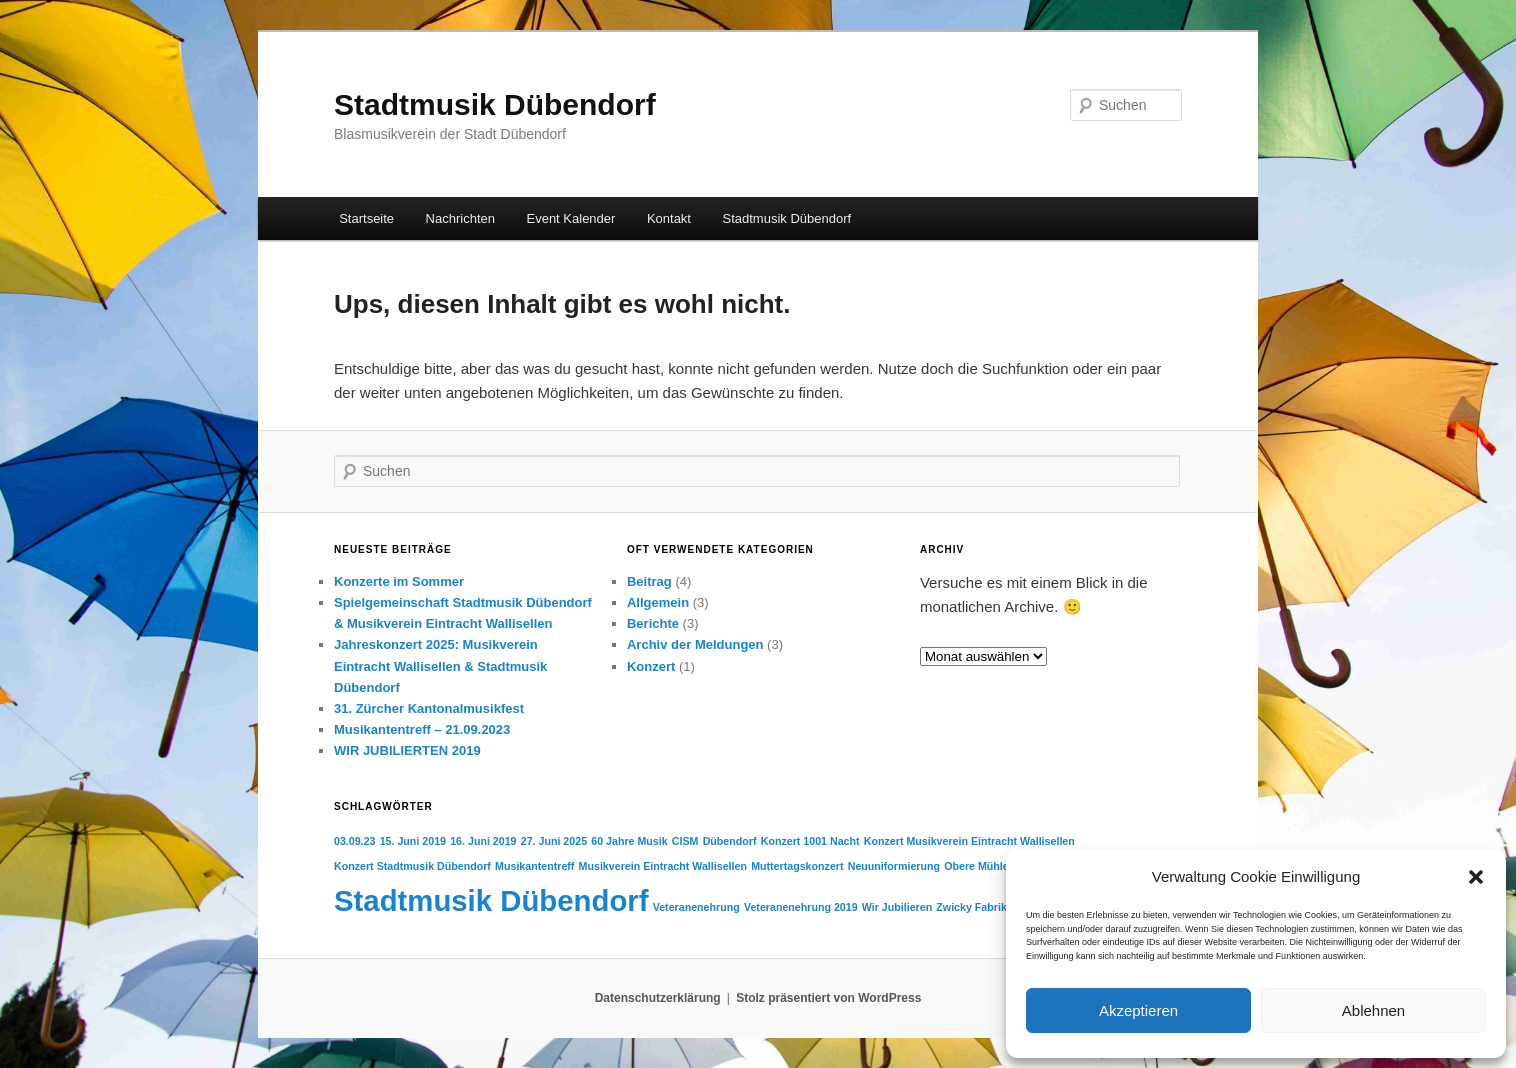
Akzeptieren (1138, 1010)
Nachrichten (460, 218)
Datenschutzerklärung (658, 998)
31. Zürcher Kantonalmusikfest (429, 708)
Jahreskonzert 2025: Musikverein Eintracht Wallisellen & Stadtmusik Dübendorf (440, 665)
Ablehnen (1373, 1010)
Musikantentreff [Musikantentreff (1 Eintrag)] (534, 866)
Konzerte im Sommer (399, 581)
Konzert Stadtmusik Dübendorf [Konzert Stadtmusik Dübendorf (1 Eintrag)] (412, 866)
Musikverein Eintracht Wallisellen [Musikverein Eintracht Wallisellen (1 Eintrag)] (663, 866)
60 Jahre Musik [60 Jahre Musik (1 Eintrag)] (629, 841)
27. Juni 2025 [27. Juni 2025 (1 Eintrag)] (554, 841)
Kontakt (669, 218)
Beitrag (649, 581)
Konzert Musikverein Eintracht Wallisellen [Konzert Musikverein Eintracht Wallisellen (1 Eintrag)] (969, 841)
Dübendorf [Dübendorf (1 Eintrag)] (730, 841)
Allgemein (658, 602)
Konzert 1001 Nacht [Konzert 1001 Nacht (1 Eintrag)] (810, 841)
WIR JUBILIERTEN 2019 (407, 750)
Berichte (653, 623)
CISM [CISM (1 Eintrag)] (685, 841)
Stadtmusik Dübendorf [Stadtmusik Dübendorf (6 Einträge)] (491, 900)
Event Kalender (570, 218)
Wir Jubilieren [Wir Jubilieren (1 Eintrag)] (897, 907)
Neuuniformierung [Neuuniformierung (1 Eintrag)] (894, 866)
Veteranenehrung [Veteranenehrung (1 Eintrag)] (696, 907)
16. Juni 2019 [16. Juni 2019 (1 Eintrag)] (483, 841)
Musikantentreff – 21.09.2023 (422, 729)
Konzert (651, 666)
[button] (1476, 877)
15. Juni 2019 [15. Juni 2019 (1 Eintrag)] (413, 841)
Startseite (366, 218)
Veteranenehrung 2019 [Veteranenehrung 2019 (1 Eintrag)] (801, 907)
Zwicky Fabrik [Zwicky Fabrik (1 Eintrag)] (971, 907)
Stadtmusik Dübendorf (495, 104)
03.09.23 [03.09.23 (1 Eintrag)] (354, 841)
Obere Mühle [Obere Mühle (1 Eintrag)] (976, 866)
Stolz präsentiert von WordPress (828, 998)
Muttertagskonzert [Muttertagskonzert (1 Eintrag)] (797, 866)
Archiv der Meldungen (695, 644)
